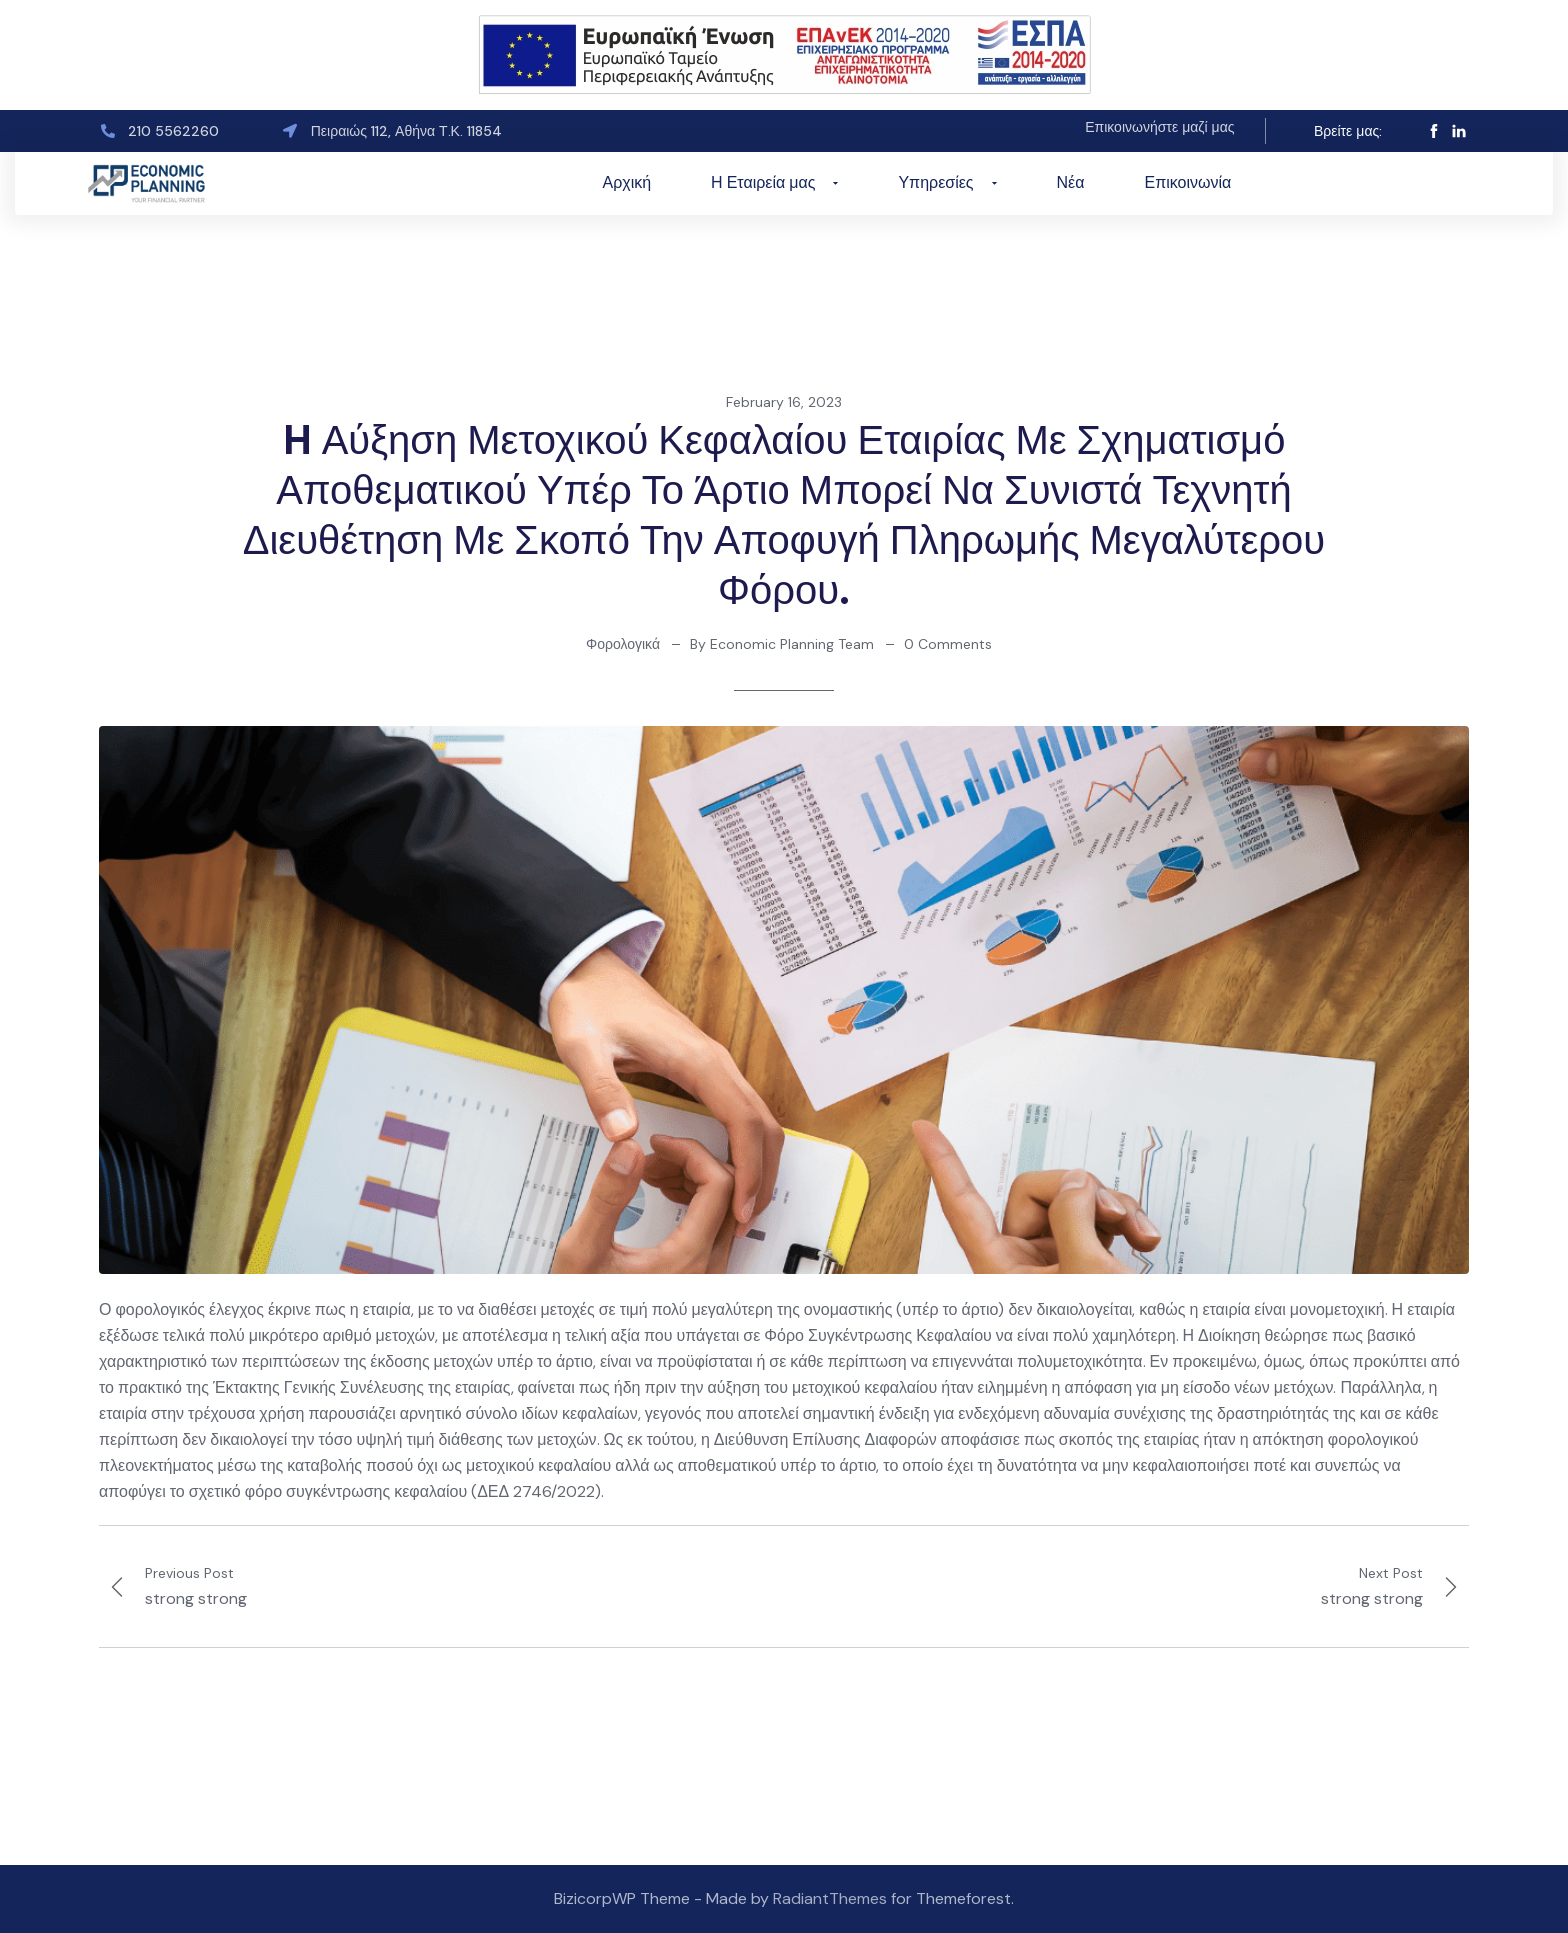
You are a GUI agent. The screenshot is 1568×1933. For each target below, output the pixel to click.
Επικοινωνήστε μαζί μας (1159, 127)
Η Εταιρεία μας (774, 183)
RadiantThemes (832, 1898)
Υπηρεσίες (947, 183)
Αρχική (626, 182)
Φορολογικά (623, 644)
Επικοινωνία (1188, 182)
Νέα (1071, 182)
